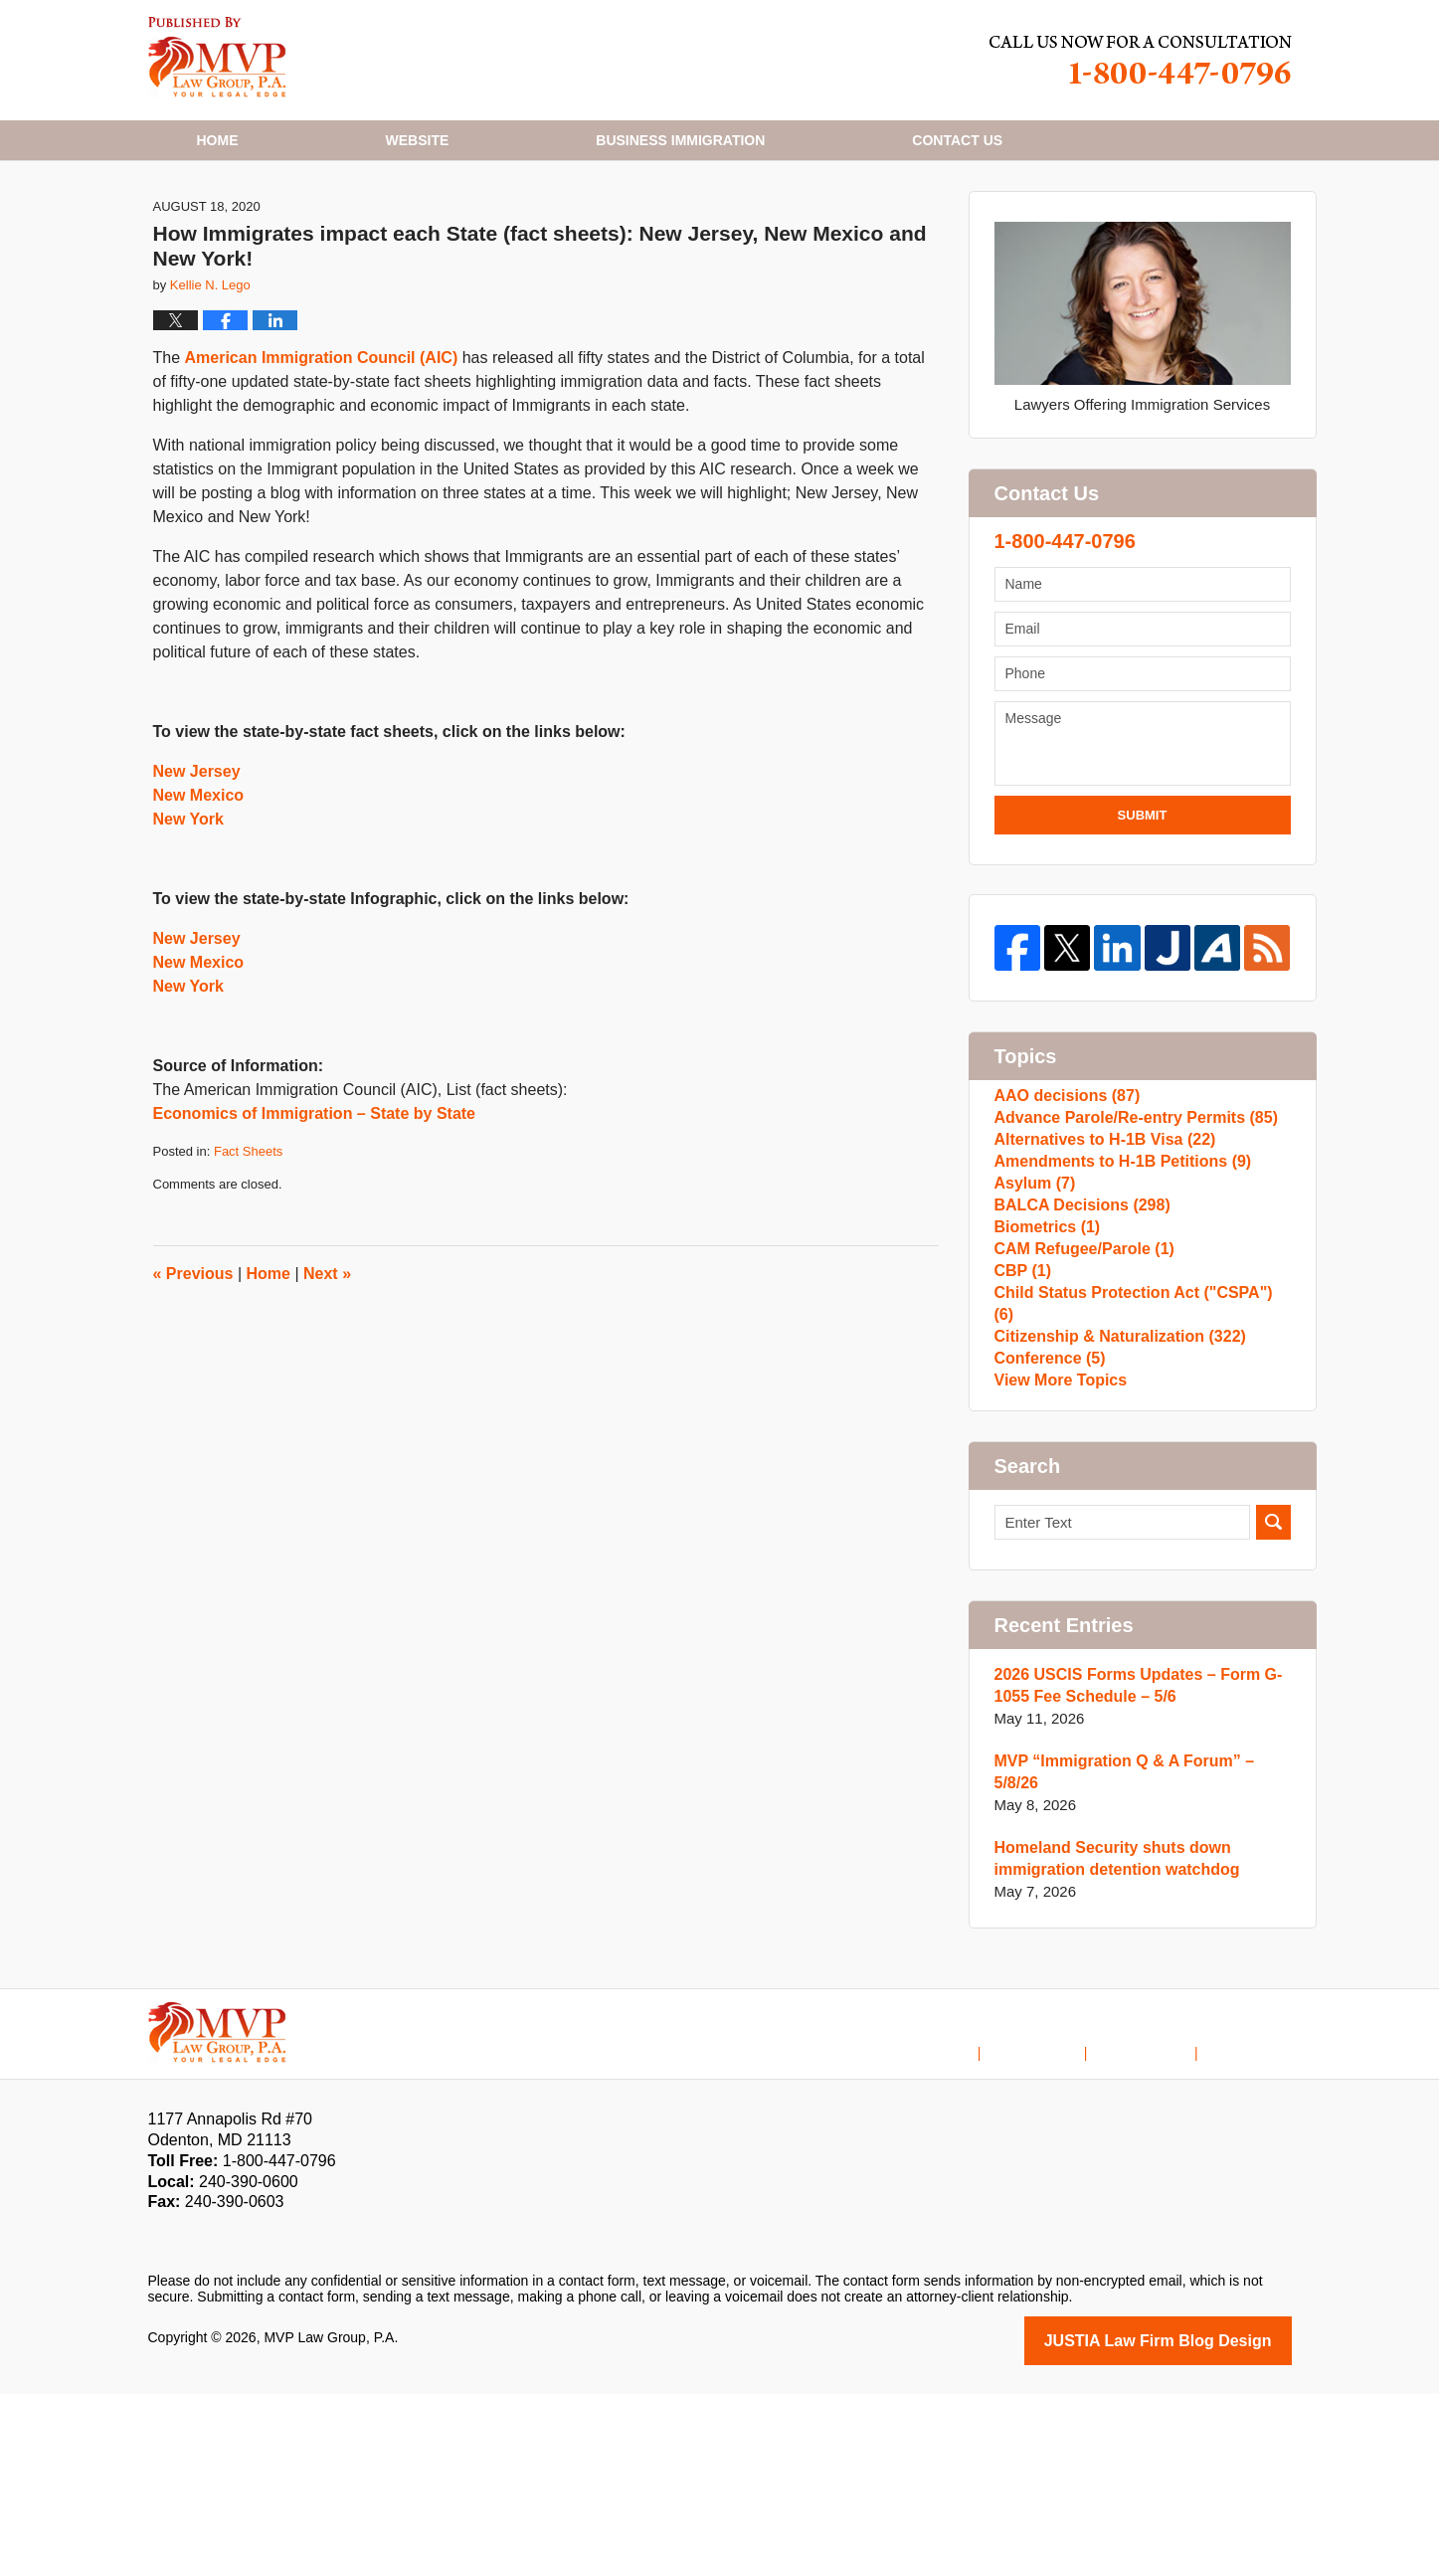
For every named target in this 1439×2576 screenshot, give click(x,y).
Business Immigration (680, 140)
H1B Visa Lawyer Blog (217, 57)
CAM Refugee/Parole (1079, 1422)
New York (188, 918)
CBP (1021, 1454)
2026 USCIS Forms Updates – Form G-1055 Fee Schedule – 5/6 (1129, 1892)
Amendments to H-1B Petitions (1115, 1295)
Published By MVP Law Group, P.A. (1140, 60)
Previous (193, 1373)
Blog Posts (1257, 2221)
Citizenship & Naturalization (1112, 1518)
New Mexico (199, 894)
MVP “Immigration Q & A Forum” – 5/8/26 (1139, 1967)
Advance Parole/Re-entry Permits (1127, 1231)
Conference (1046, 1550)
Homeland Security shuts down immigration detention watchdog (1109, 2043)
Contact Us (1160, 2221)
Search (1273, 1729)
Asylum (1032, 1327)
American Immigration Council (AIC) (321, 457)
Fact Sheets (248, 1250)
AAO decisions (1063, 1200)
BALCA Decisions (1077, 1359)
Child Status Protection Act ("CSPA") (1136, 1486)
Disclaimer (1063, 2221)
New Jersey (197, 870)
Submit (1143, 914)
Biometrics (1044, 1390)
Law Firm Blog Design (1197, 2524)
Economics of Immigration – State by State (314, 1212)
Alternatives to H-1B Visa (1098, 1263)
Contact (957, 140)
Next (327, 1373)
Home (218, 140)
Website (418, 140)
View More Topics (1056, 1581)
